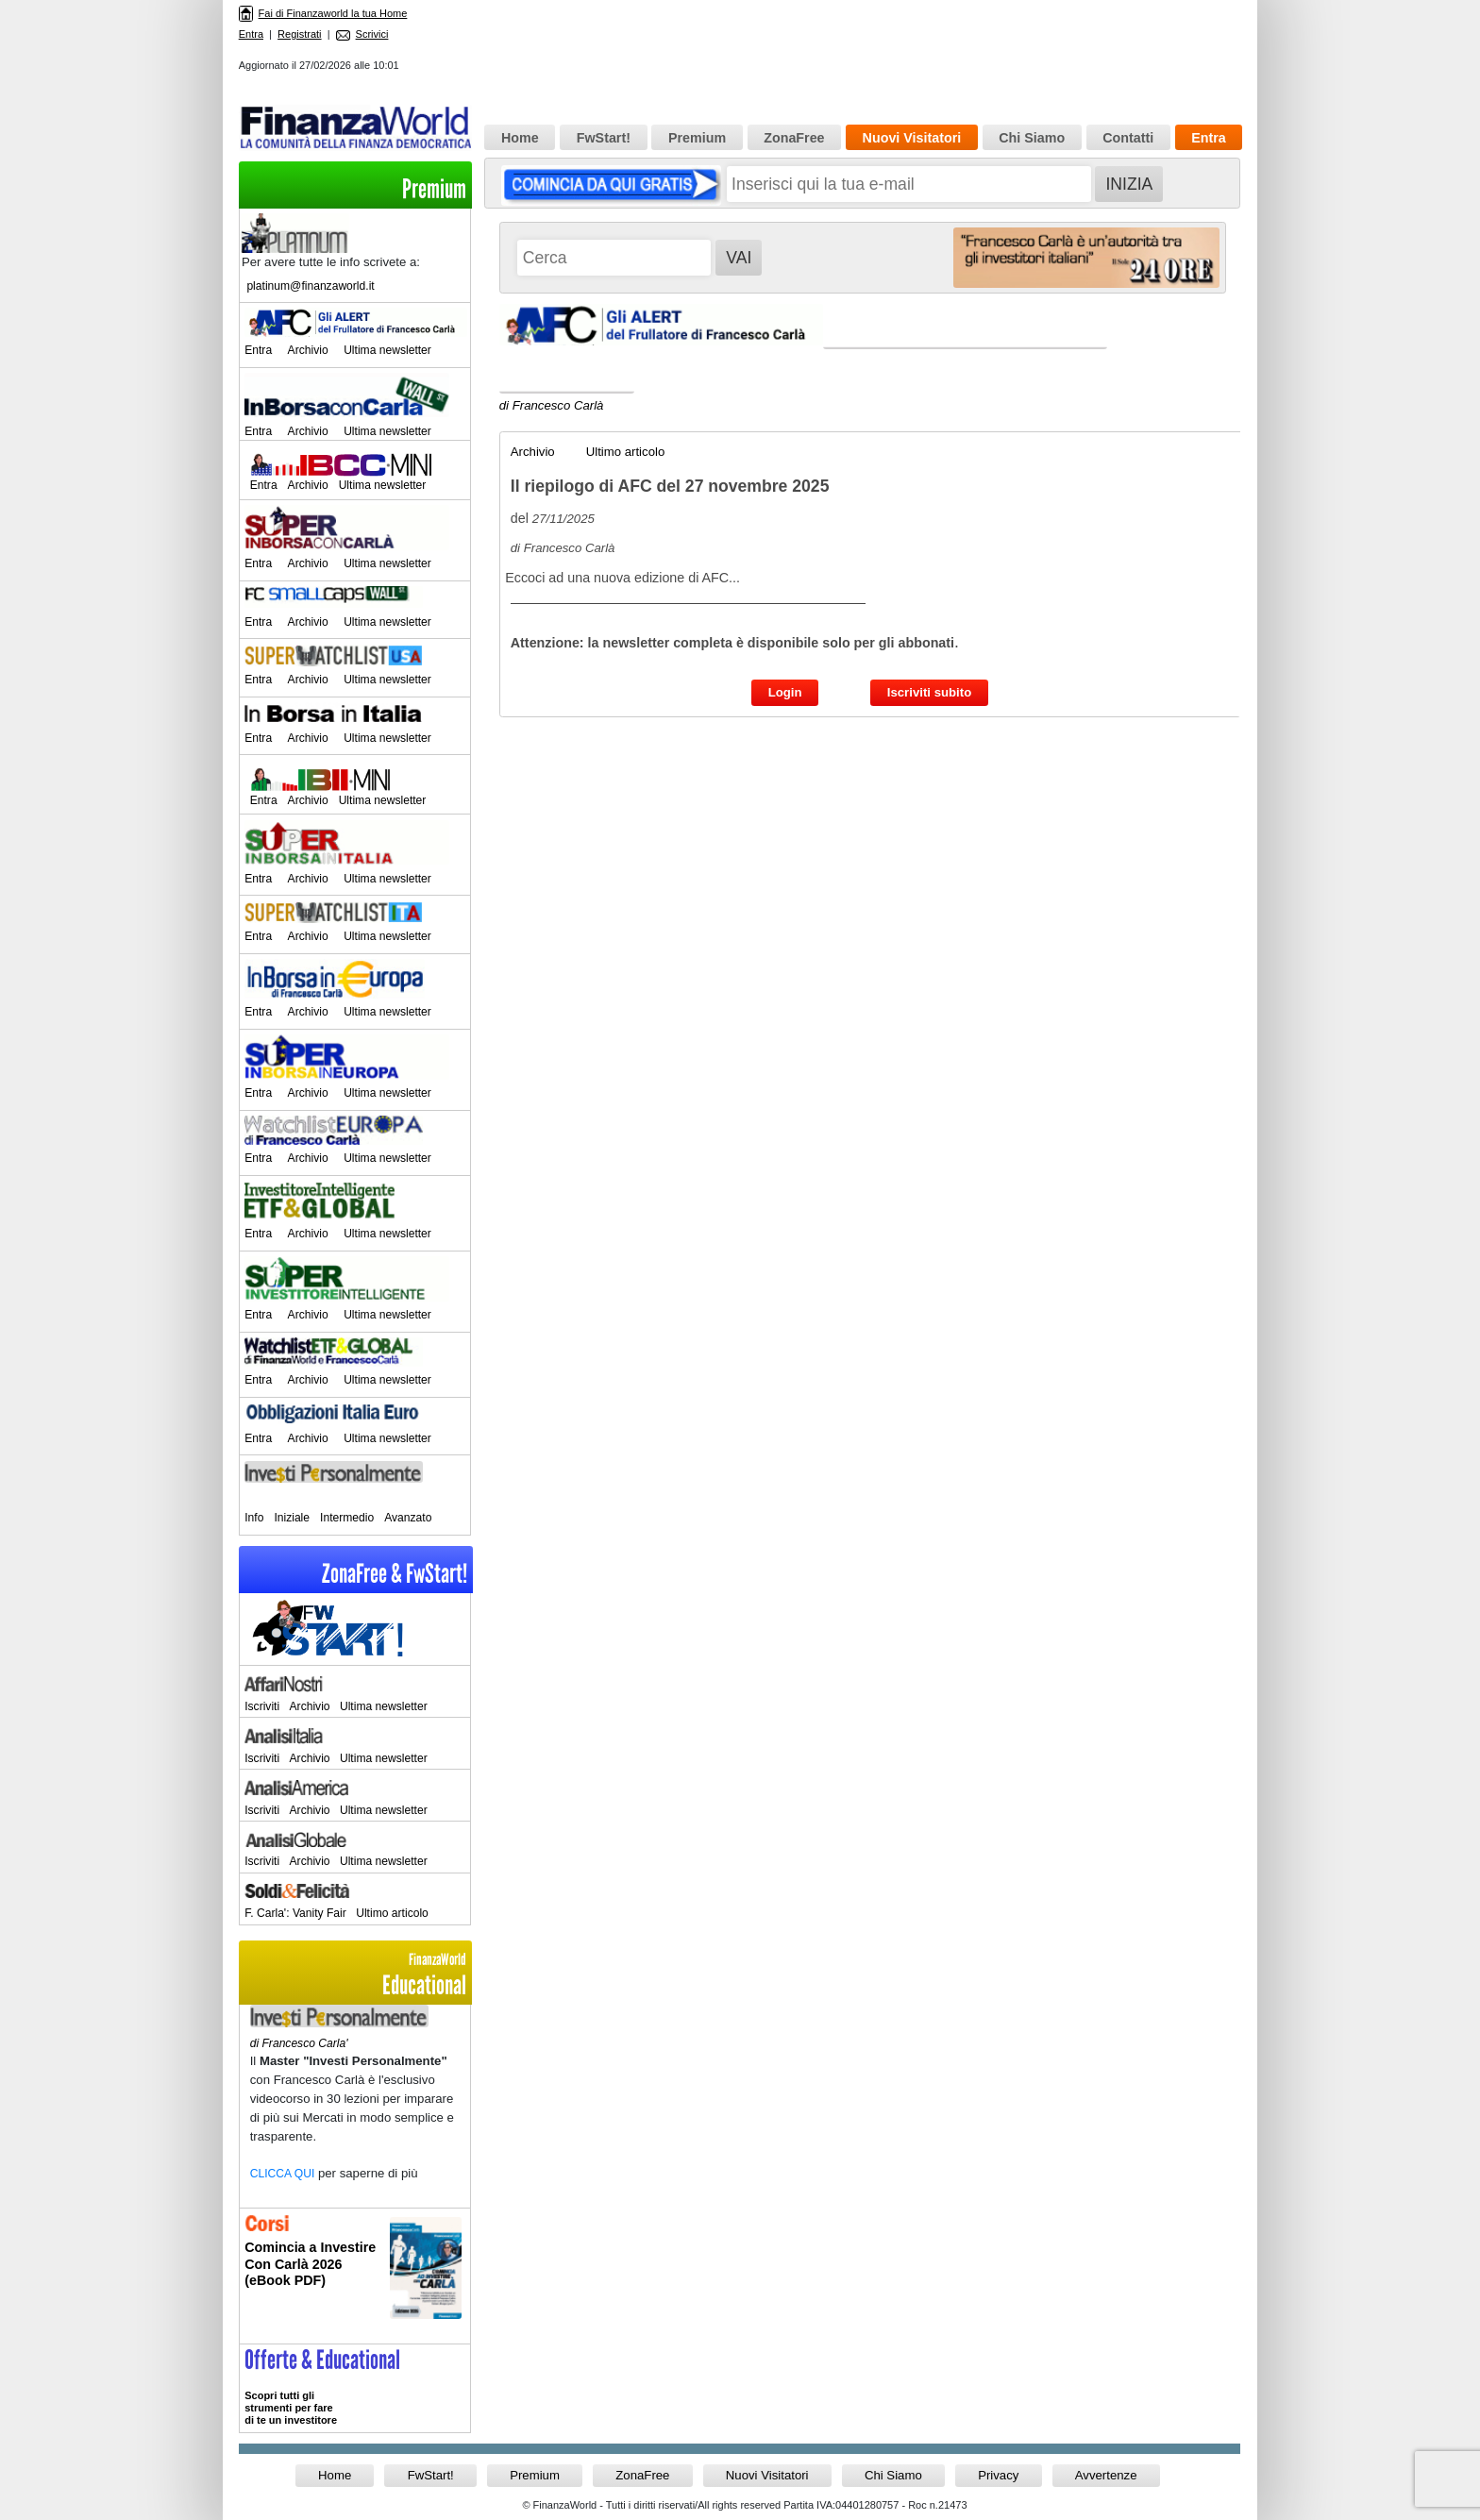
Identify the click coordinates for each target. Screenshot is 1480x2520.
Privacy (998, 2475)
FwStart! (604, 137)
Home (520, 137)
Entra (251, 34)
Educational (354, 1975)
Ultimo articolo (392, 1913)
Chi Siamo (1032, 137)
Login (785, 692)
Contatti (1127, 137)
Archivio (308, 350)
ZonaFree (794, 137)
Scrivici (362, 34)
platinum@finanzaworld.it (310, 286)
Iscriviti (261, 1706)
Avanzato (407, 1517)
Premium (434, 189)
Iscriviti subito (929, 692)
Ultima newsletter (387, 350)
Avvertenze (1106, 2475)
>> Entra (355, 2387)
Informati (355, 2276)
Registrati (299, 34)
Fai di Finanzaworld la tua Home (323, 13)
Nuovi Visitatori (912, 137)
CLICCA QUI (282, 2173)
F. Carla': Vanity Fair (295, 1913)
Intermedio (347, 1517)
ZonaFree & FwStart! (394, 1573)
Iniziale (292, 1517)
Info (253, 1517)
